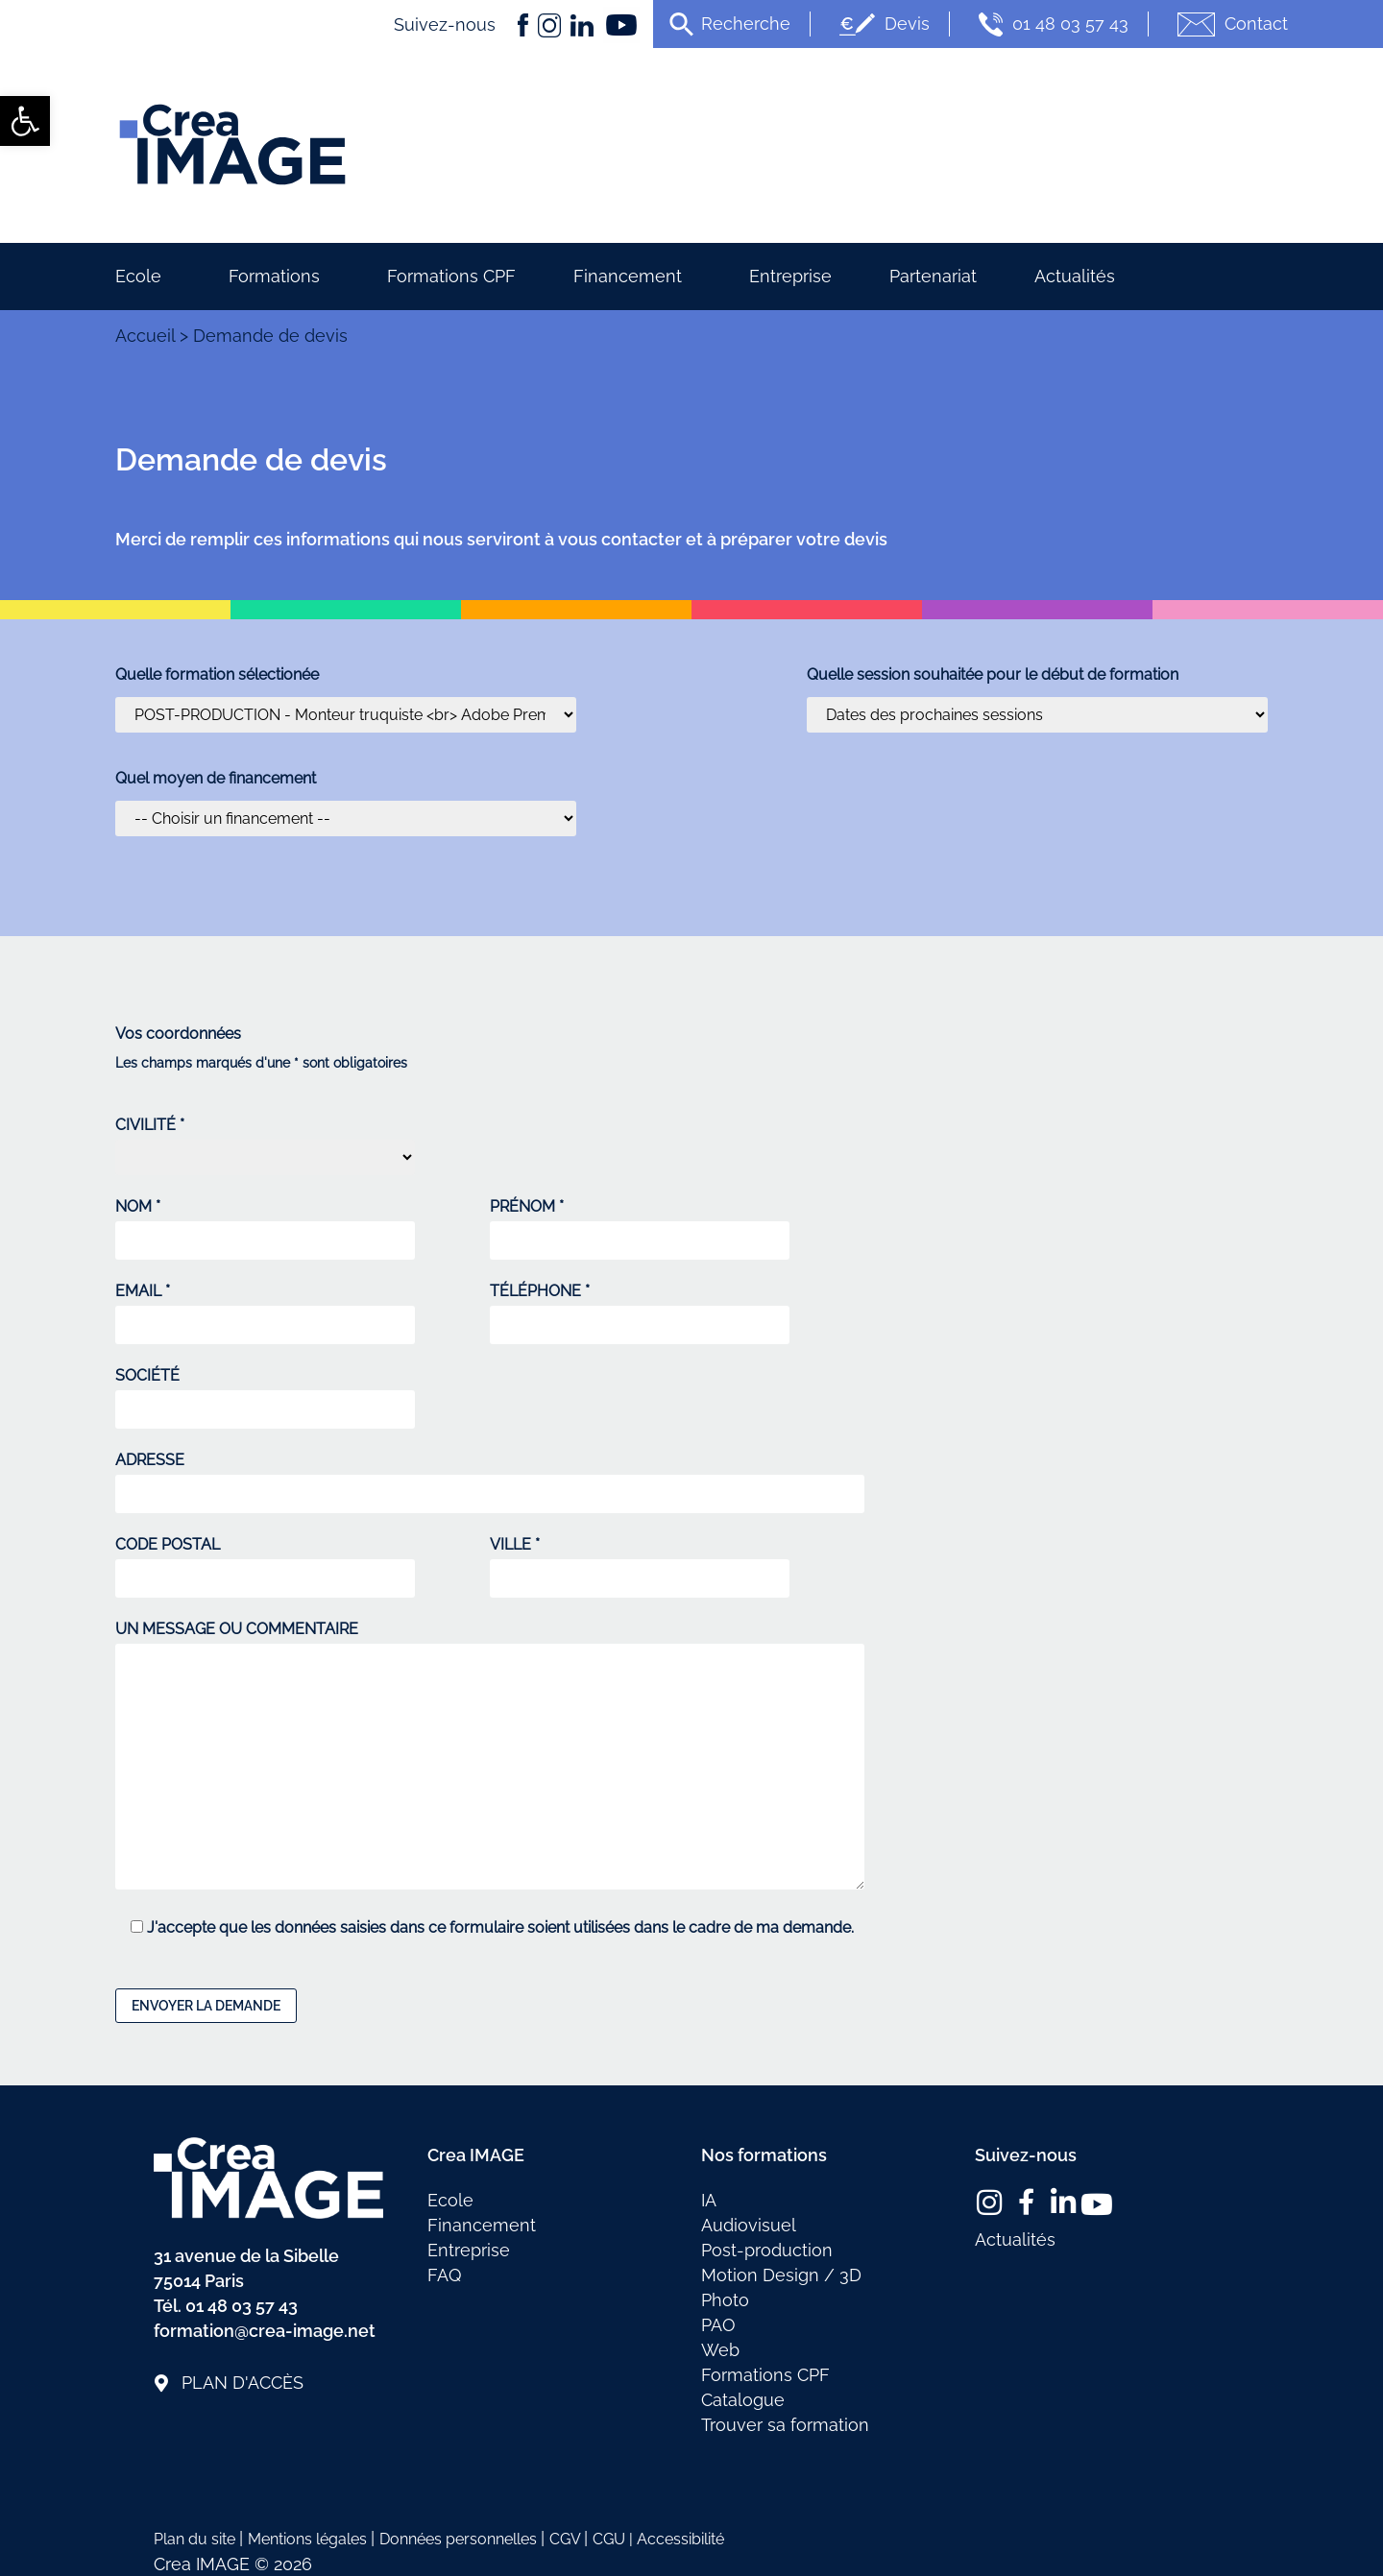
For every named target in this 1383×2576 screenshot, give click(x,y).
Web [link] (720, 2350)
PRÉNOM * (639, 1224)
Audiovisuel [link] (748, 2225)
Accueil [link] (145, 335)
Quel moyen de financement (215, 778)
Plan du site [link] (196, 2539)
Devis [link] (882, 24)
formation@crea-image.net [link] (265, 2331)
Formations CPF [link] (451, 276)
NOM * (265, 1224)
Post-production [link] (767, 2250)
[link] (25, 121)
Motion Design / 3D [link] (781, 2275)
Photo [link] (725, 2300)
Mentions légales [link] (309, 2539)
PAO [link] (718, 2325)
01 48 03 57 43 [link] (1051, 24)
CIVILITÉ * (265, 1146)
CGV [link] (566, 2539)
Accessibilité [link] (680, 2539)
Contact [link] (1230, 24)
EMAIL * (265, 1309)
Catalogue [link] (743, 2400)
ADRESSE (489, 1478)
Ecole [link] (143, 276)
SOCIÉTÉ (265, 1393)
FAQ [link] (444, 2275)
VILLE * (639, 1562)
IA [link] (708, 2200)
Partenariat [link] (933, 276)
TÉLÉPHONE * (639, 1309)
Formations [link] (279, 276)
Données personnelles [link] (460, 2539)
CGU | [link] (615, 2539)
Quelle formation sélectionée (217, 675)
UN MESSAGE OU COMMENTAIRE (489, 1757)
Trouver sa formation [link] (785, 2425)
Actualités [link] (1074, 276)
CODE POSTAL (265, 1562)
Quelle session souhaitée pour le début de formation (992, 675)
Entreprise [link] (790, 276)
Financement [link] (632, 276)
